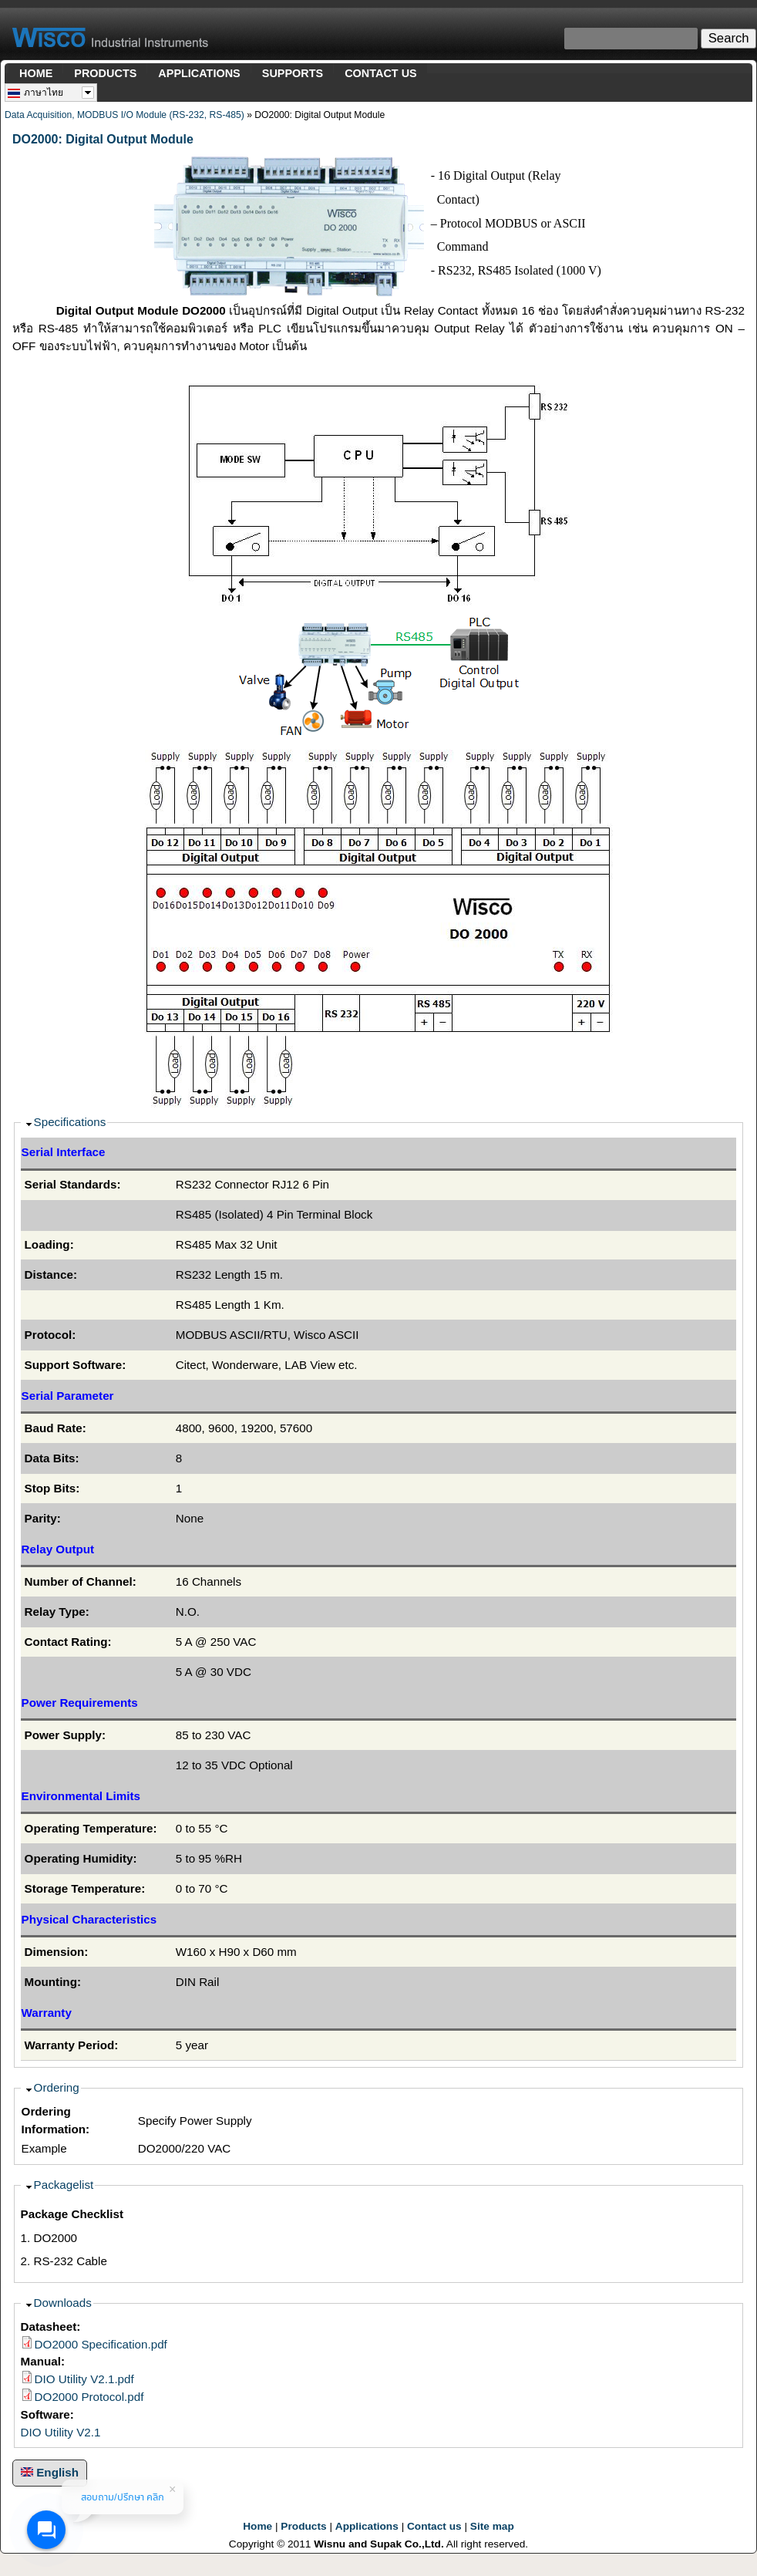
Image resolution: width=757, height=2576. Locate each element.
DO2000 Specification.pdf (101, 2344)
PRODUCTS (105, 73)
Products (303, 2526)
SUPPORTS (292, 73)
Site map (492, 2526)
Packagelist (64, 2184)
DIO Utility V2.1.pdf (84, 2378)
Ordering (56, 2087)
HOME (35, 73)
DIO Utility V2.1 (61, 2432)
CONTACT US (381, 73)
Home (257, 2526)
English (50, 2472)
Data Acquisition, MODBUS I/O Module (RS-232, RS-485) (124, 115)
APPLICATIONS (199, 73)
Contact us (434, 2526)
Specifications (70, 1121)
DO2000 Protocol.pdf (89, 2396)
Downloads (63, 2302)
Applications (367, 2526)
